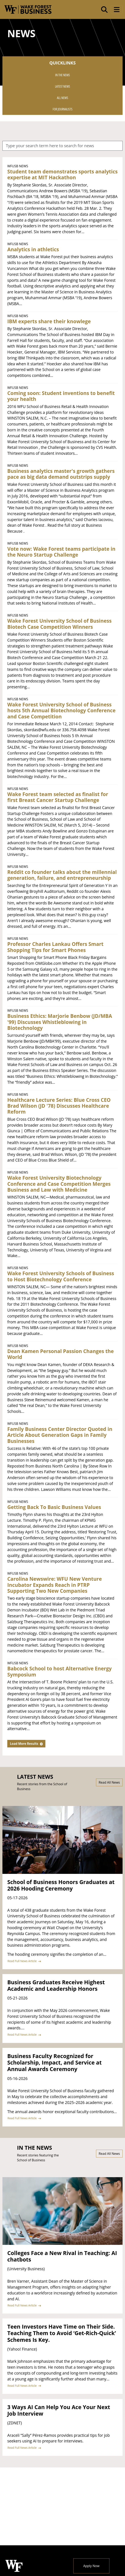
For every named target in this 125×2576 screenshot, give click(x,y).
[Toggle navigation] (117, 9)
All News (62, 98)
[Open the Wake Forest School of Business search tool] (104, 9)
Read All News (109, 1782)
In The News (62, 75)
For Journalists (62, 109)
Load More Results (26, 1743)
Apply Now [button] (91, 2566)
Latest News (62, 86)
